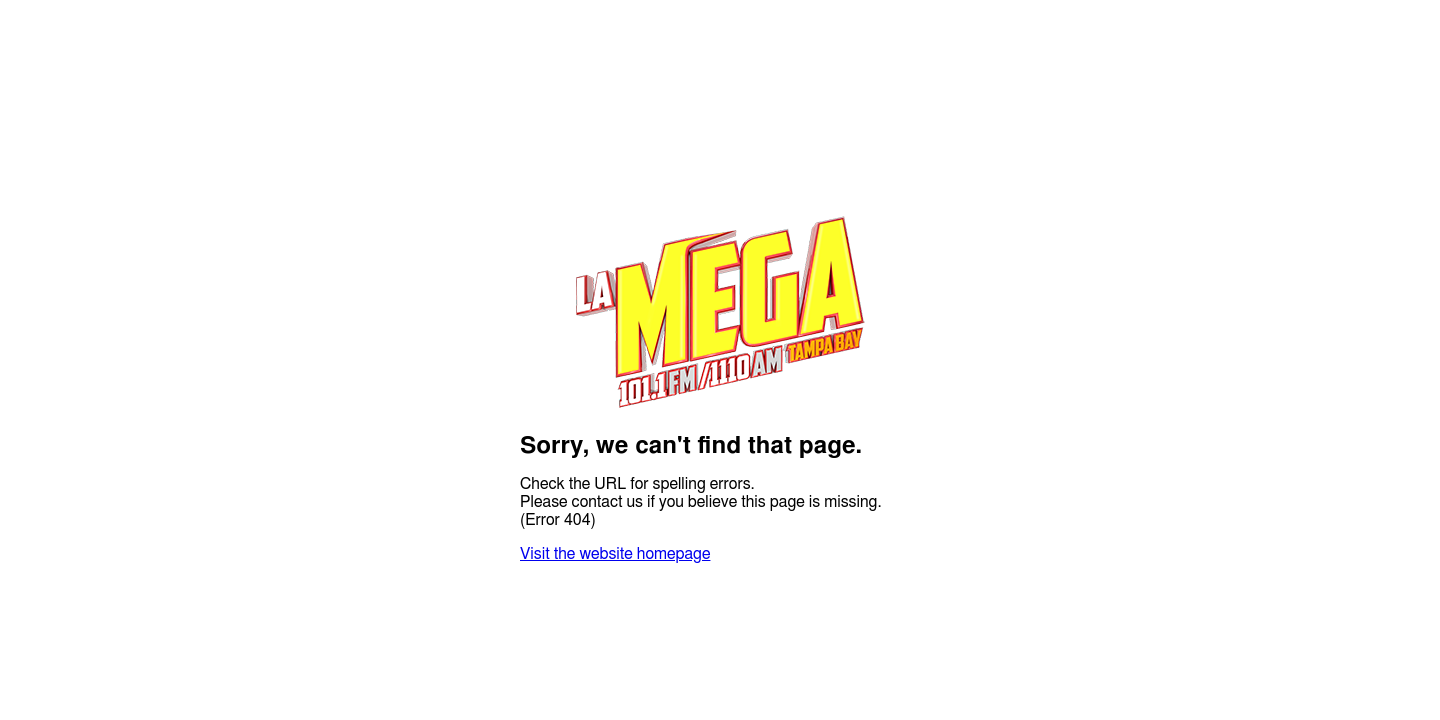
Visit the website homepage (615, 554)
